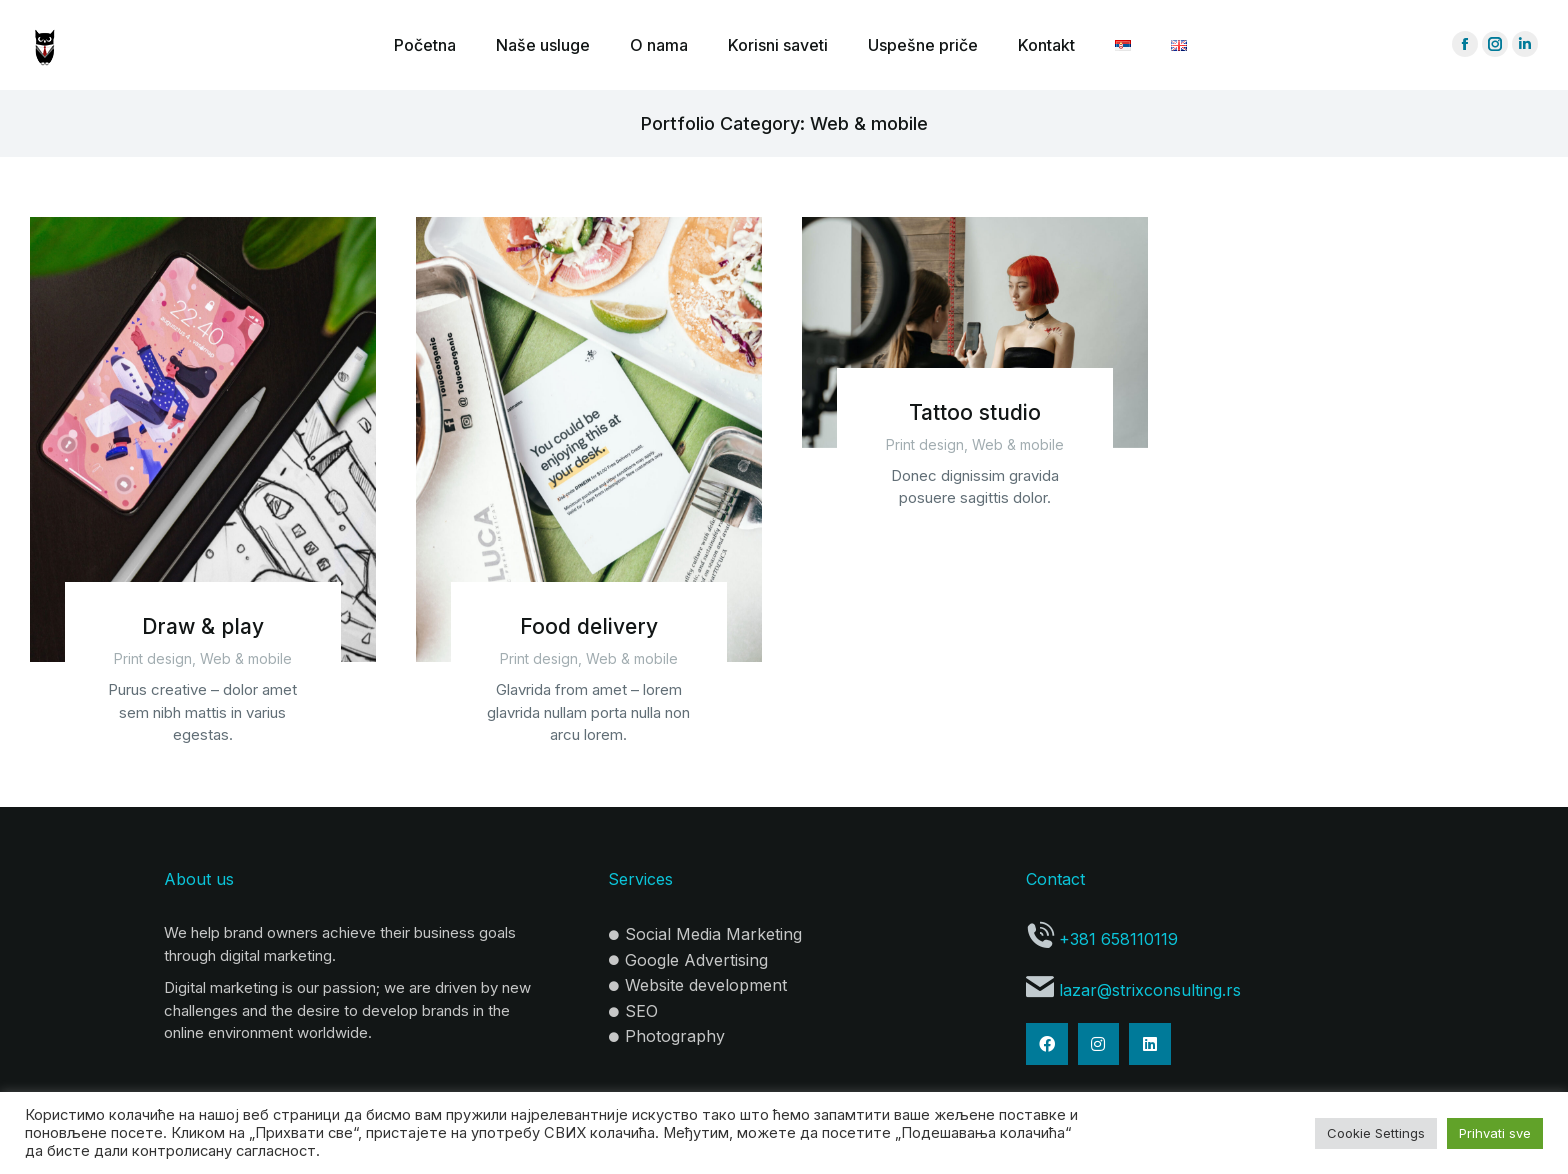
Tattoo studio (975, 412)
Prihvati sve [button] (1495, 1133)
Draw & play (203, 626)
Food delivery (589, 626)
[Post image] (203, 439)
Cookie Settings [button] (1376, 1133)
